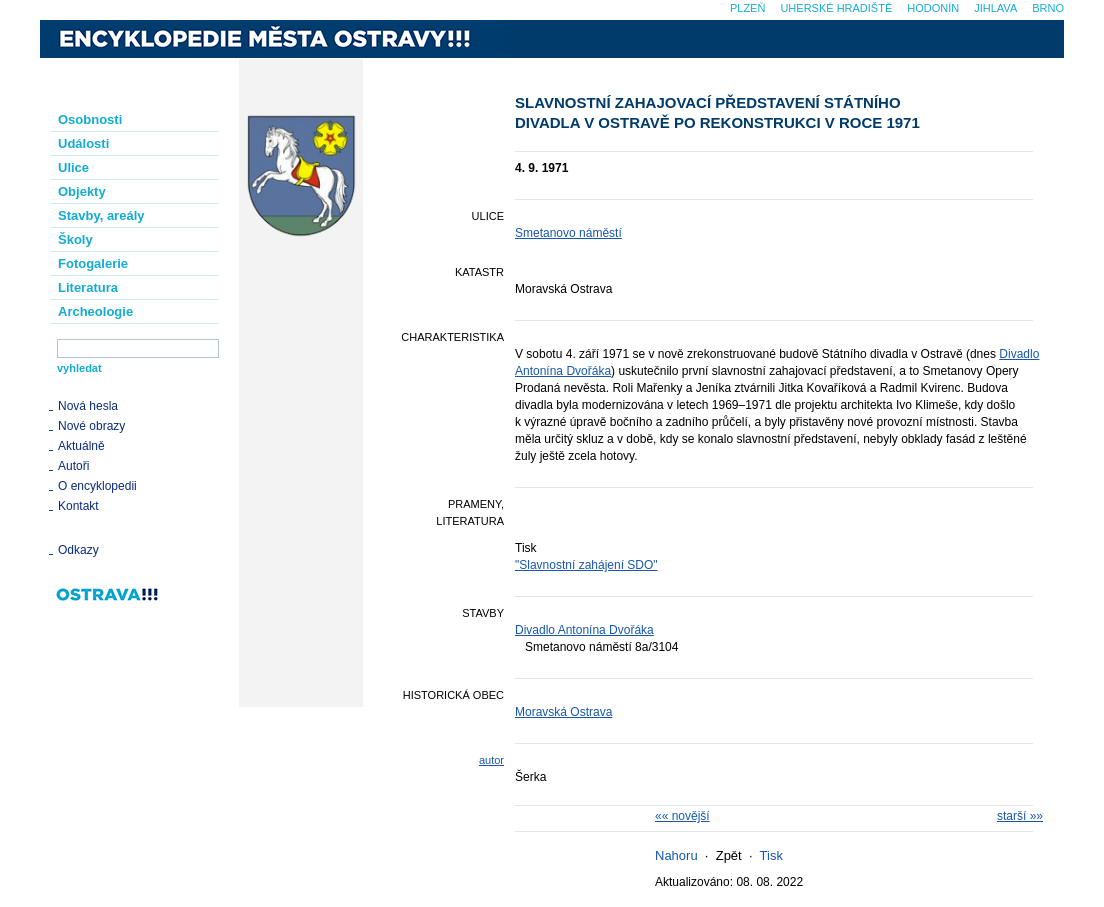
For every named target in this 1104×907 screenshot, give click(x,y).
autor (491, 760)
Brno (1048, 8)
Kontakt (78, 506)
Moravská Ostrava (563, 712)
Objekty (82, 191)
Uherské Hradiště (836, 8)
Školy (75, 239)
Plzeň (747, 8)
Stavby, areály (101, 215)
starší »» (1020, 816)
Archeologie (95, 311)
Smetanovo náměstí (568, 233)
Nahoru (676, 855)
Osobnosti (90, 119)
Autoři (73, 466)
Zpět (729, 855)
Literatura (88, 287)
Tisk (771, 855)
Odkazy (78, 550)
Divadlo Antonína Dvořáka (584, 630)
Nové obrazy (91, 426)
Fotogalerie (93, 263)
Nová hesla (88, 406)
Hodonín (933, 8)
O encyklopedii (97, 486)
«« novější (682, 816)
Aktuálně (81, 446)
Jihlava (995, 8)
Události (83, 143)
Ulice (73, 167)
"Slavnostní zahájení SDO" (586, 565)
